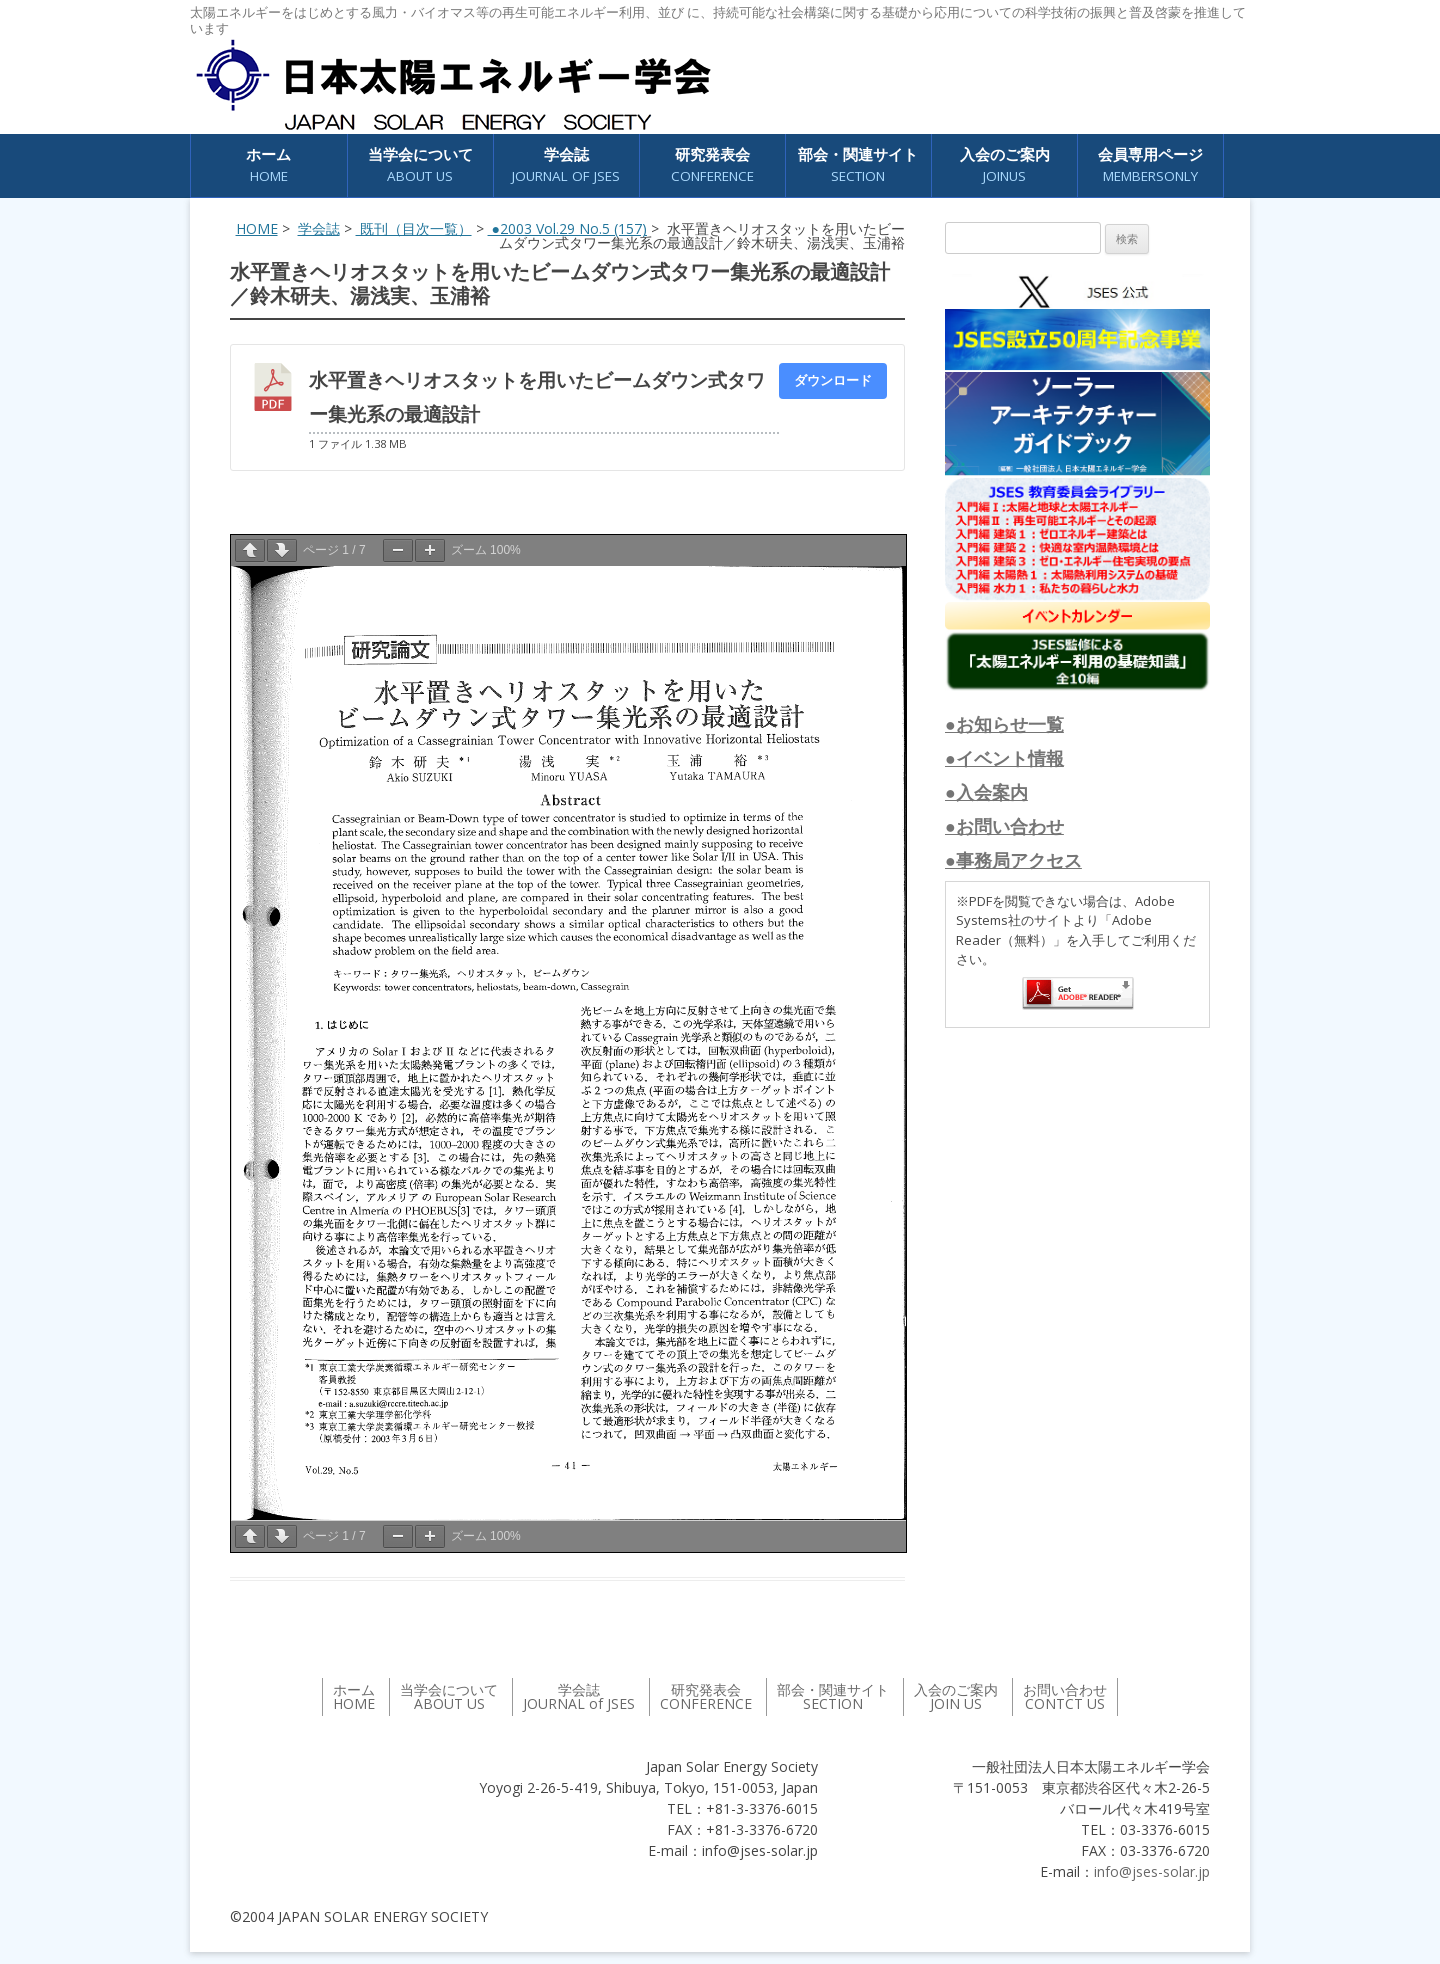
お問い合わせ (1065, 1696)
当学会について (420, 165)
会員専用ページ (1150, 165)
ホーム (268, 165)
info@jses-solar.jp (1152, 1871)
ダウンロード (833, 380)
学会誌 (566, 165)
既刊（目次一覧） (414, 228)
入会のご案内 (1005, 165)
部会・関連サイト (858, 165)
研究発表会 (712, 165)
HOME (257, 228)
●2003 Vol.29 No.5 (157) (567, 228)
